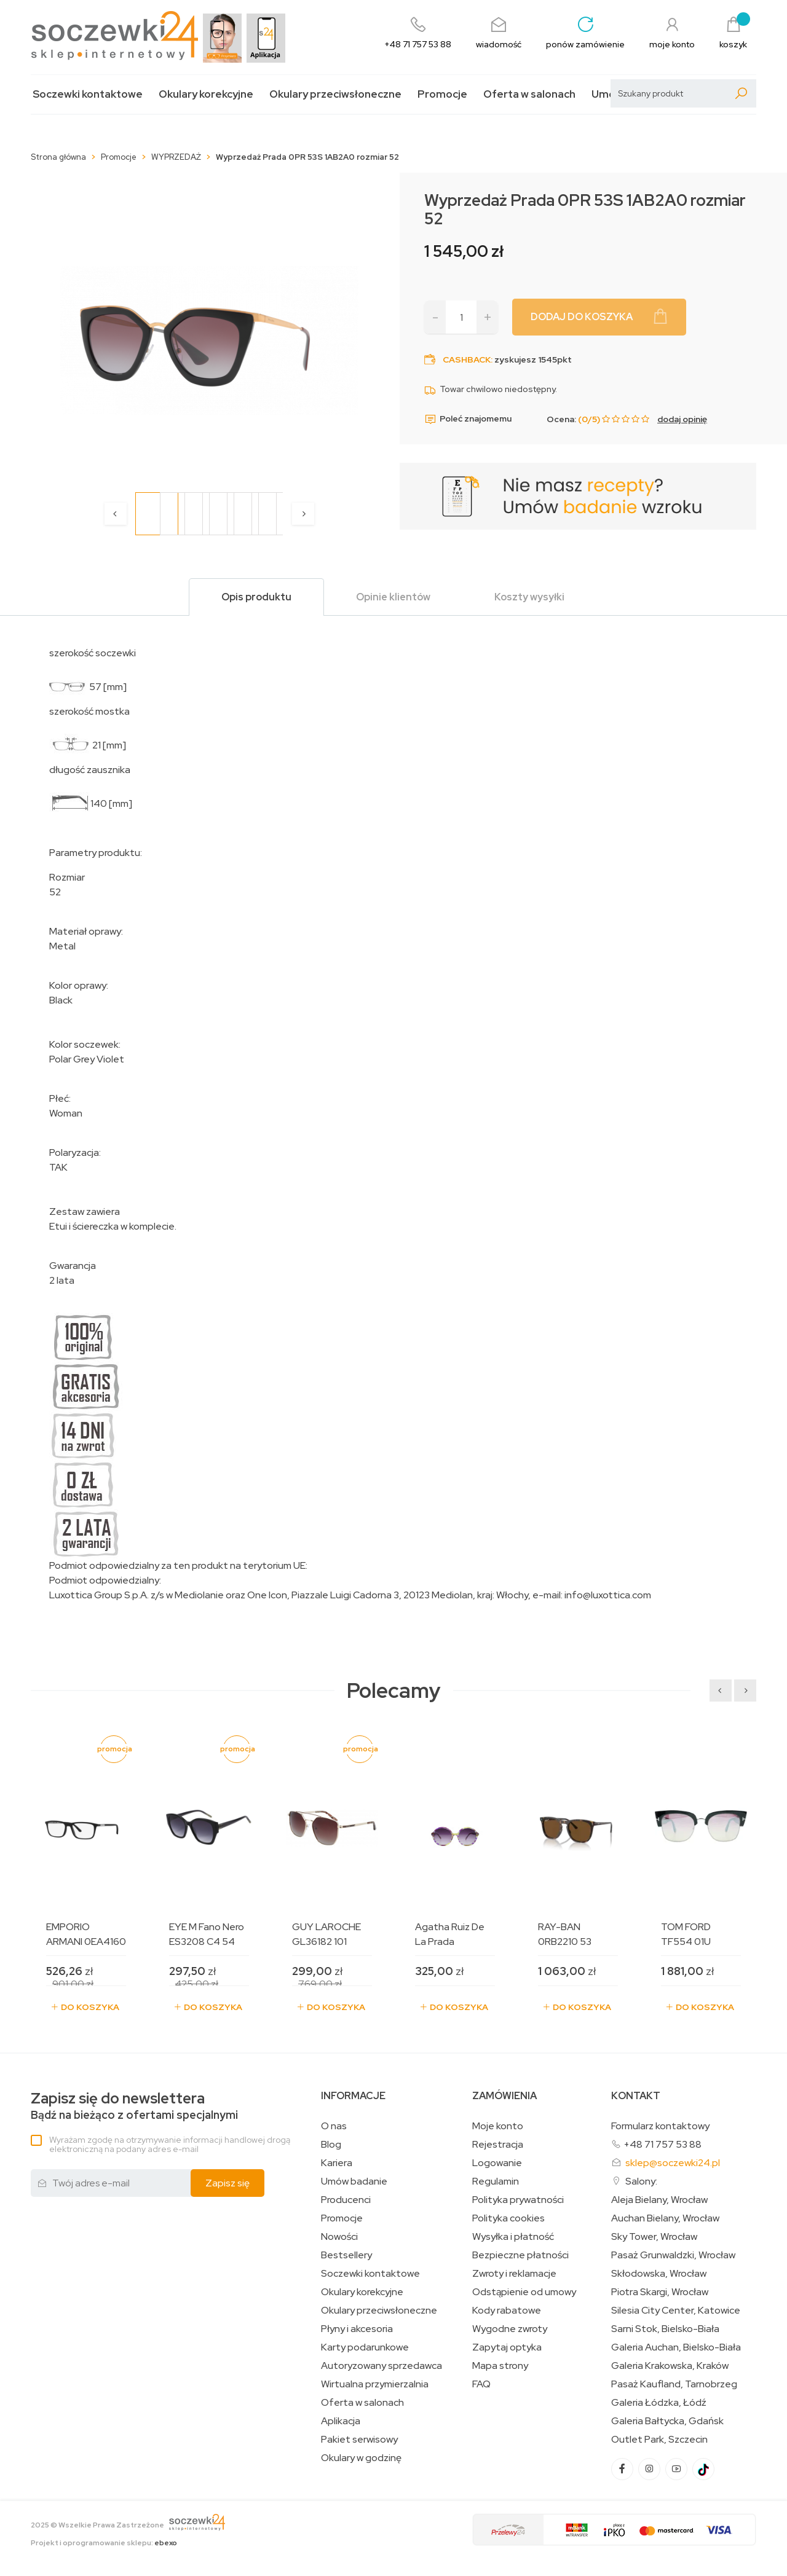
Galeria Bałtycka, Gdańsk (667, 2421)
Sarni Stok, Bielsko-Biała (665, 2329)
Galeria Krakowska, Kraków (670, 2366)
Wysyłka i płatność (513, 2237)
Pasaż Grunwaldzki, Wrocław (673, 2255)
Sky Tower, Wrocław (654, 2237)
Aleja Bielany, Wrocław (659, 2200)
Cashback (467, 359)
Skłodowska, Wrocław (658, 2274)
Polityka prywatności (518, 2200)
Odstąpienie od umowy (524, 2292)
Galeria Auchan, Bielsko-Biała (676, 2347)
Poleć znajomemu (468, 419)
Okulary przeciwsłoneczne (335, 94)
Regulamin (495, 2181)
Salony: (641, 2181)
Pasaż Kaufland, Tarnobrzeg (674, 2384)
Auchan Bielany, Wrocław (665, 2218)
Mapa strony (500, 2366)
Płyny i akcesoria (357, 2329)
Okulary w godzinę (361, 2458)
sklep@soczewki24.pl (672, 2162)
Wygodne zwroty (509, 2329)
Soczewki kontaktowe (87, 94)
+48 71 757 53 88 (662, 2144)
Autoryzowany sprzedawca (381, 2366)
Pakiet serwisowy (359, 2439)
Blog (331, 2144)
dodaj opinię (682, 419)
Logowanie (497, 2163)
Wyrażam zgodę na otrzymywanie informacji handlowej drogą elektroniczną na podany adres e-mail (169, 2144)
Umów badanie (354, 2181)
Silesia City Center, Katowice (675, 2310)
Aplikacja (340, 2421)
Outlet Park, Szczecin (659, 2439)
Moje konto (497, 2126)
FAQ (481, 2384)
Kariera (336, 2163)
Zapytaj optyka (507, 2347)
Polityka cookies (508, 2218)
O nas (334, 2126)
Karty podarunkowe (365, 2347)
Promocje (442, 94)
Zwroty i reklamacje (514, 2274)
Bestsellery (346, 2255)
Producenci (346, 2200)
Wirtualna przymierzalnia (375, 2384)
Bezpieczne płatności (520, 2255)
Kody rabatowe (506, 2310)
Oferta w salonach (529, 94)
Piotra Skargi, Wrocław (659, 2292)
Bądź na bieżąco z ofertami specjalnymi (134, 2106)
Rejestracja (497, 2144)
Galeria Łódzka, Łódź (658, 2403)
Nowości (339, 2237)
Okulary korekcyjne (206, 94)
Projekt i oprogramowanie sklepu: (104, 2543)
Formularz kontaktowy (660, 2125)
